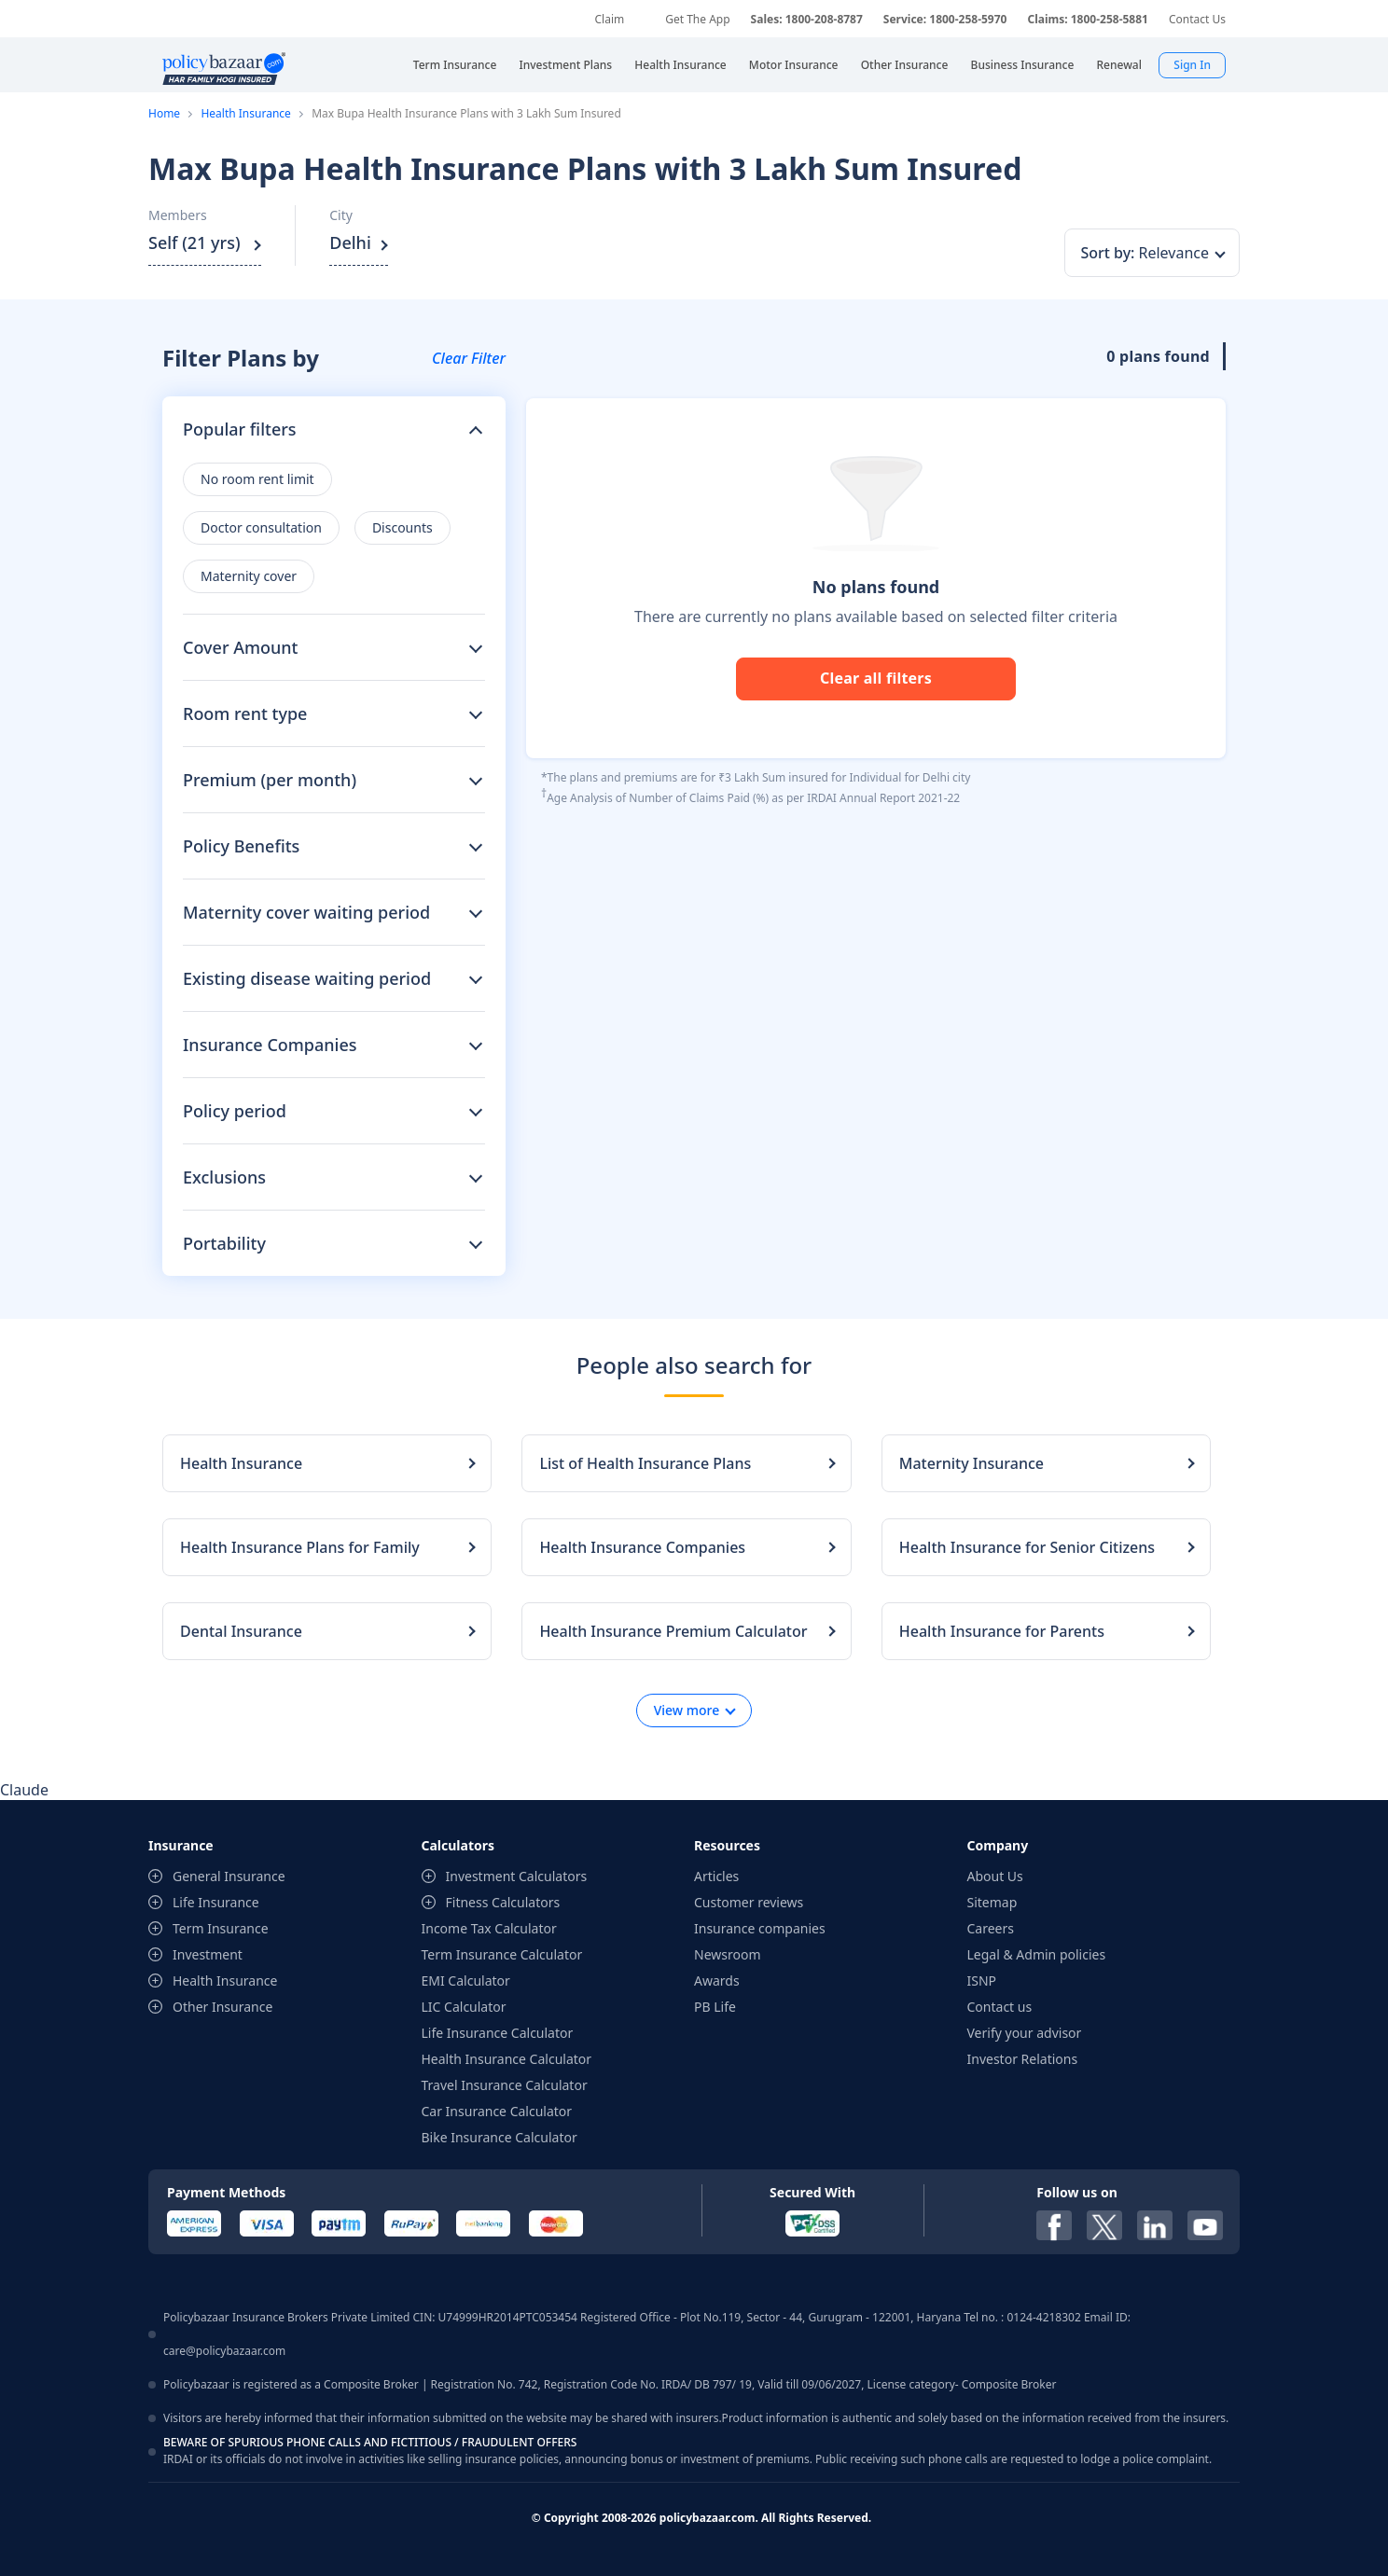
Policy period (234, 1111)
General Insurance (229, 1876)
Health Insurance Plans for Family (300, 1547)
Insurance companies (760, 1928)
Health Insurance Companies (642, 1547)
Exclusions (224, 1177)
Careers (990, 1928)
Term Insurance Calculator (502, 1954)
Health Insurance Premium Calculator (673, 1631)
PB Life (715, 2006)
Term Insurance (221, 1928)
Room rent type (245, 713)
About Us (995, 1876)
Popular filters (240, 429)
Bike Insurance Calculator (499, 2137)
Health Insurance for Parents (1001, 1631)
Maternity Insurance (971, 1463)
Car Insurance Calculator (497, 2111)
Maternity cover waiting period (306, 912)
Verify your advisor (1024, 2033)
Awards (717, 1980)
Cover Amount (240, 647)
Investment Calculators (517, 1876)
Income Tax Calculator (489, 1928)
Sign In (1192, 65)
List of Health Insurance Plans (645, 1463)
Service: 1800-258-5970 (945, 19)
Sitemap (992, 1902)
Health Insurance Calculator (507, 2059)
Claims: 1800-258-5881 (1087, 19)
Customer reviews (748, 1902)
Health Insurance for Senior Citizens (1027, 1547)
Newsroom (727, 1954)
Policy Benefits (241, 846)
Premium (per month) (269, 780)
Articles (716, 1876)
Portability (224, 1243)
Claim (609, 19)
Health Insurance (245, 113)
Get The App (697, 19)
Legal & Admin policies (1036, 1954)
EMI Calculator (466, 1980)
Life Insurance (216, 1902)
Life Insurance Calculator (498, 2033)
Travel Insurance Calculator (505, 2085)
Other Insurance (222, 2006)
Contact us (1000, 2006)
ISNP (982, 1980)
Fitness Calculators (503, 1902)
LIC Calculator (464, 2006)
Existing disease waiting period (307, 978)
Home (164, 113)
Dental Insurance (241, 1631)
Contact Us (1197, 19)
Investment (208, 1954)
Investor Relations (1022, 2059)
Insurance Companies (270, 1044)
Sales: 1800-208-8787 (807, 19)
